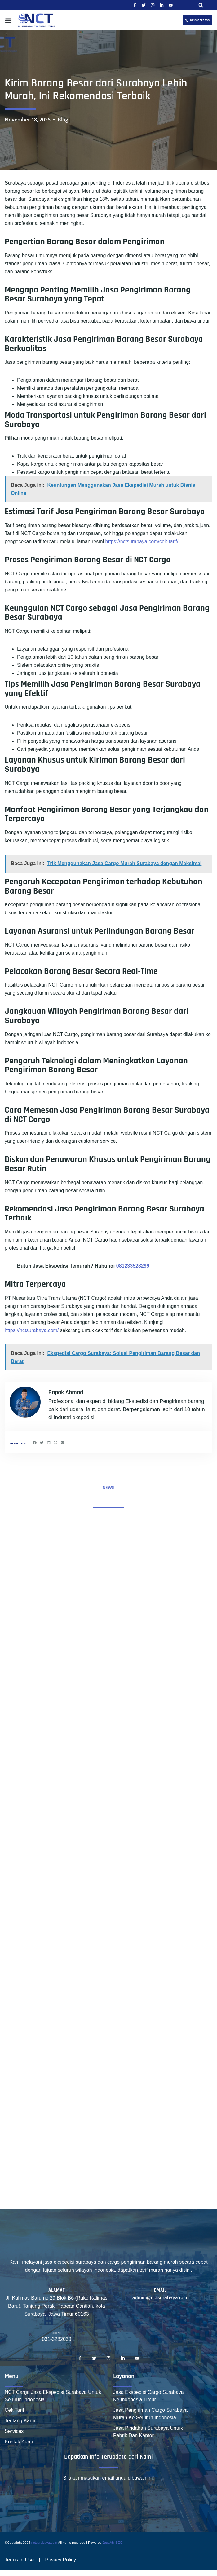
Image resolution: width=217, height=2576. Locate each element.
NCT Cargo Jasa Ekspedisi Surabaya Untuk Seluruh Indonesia (53, 2395)
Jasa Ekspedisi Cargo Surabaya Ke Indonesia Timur (148, 2395)
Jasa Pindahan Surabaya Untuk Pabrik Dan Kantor (148, 2431)
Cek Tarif (14, 2410)
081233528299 (132, 1265)
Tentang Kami (20, 2420)
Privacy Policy (60, 2559)
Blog (63, 119)
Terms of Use (19, 2559)
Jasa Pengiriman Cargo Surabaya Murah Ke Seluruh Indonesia (150, 2413)
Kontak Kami (19, 2441)
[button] (201, 5)
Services (14, 2431)
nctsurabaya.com (44, 2542)
